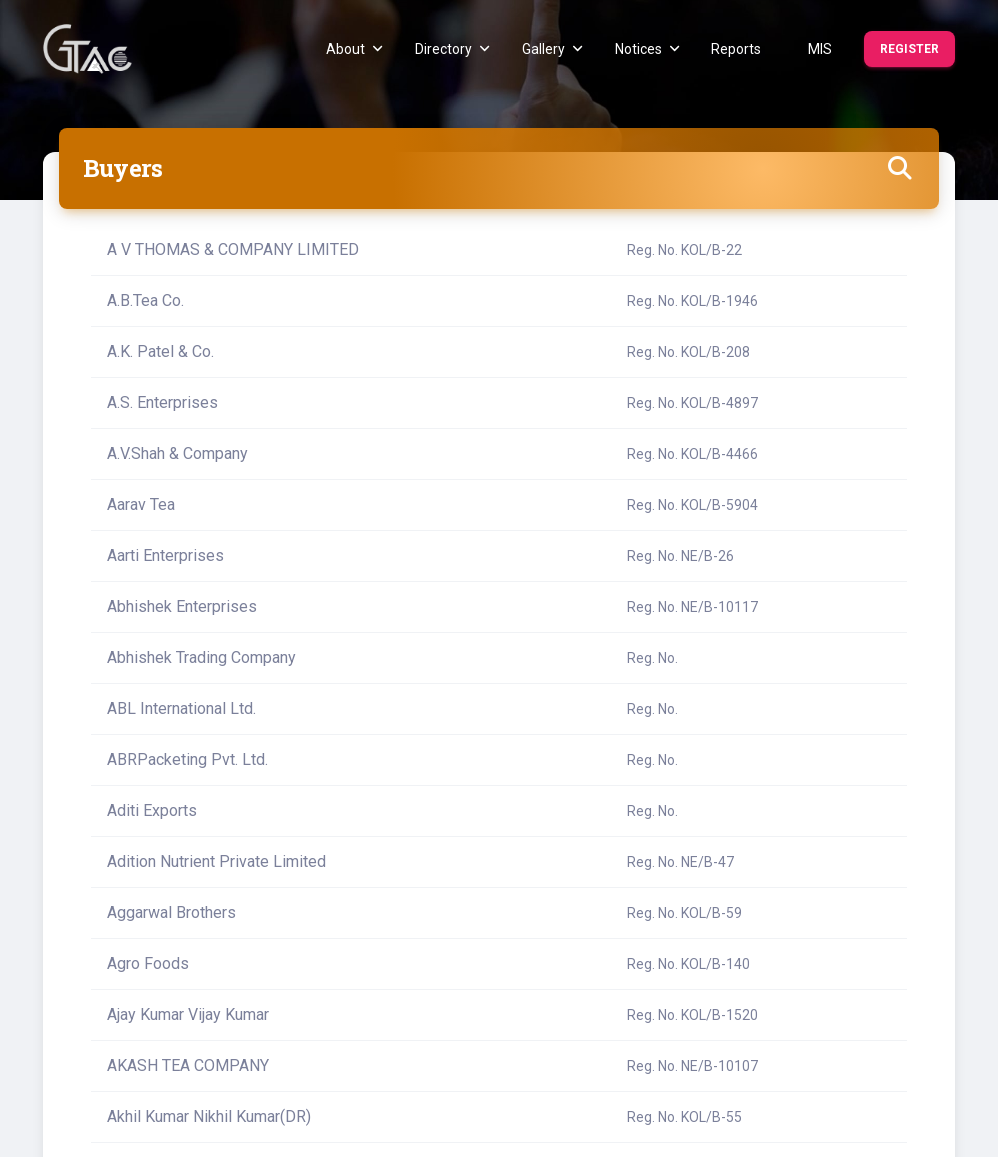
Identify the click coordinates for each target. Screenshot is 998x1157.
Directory (452, 49)
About (354, 49)
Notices (647, 49)
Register (909, 49)
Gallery (552, 49)
